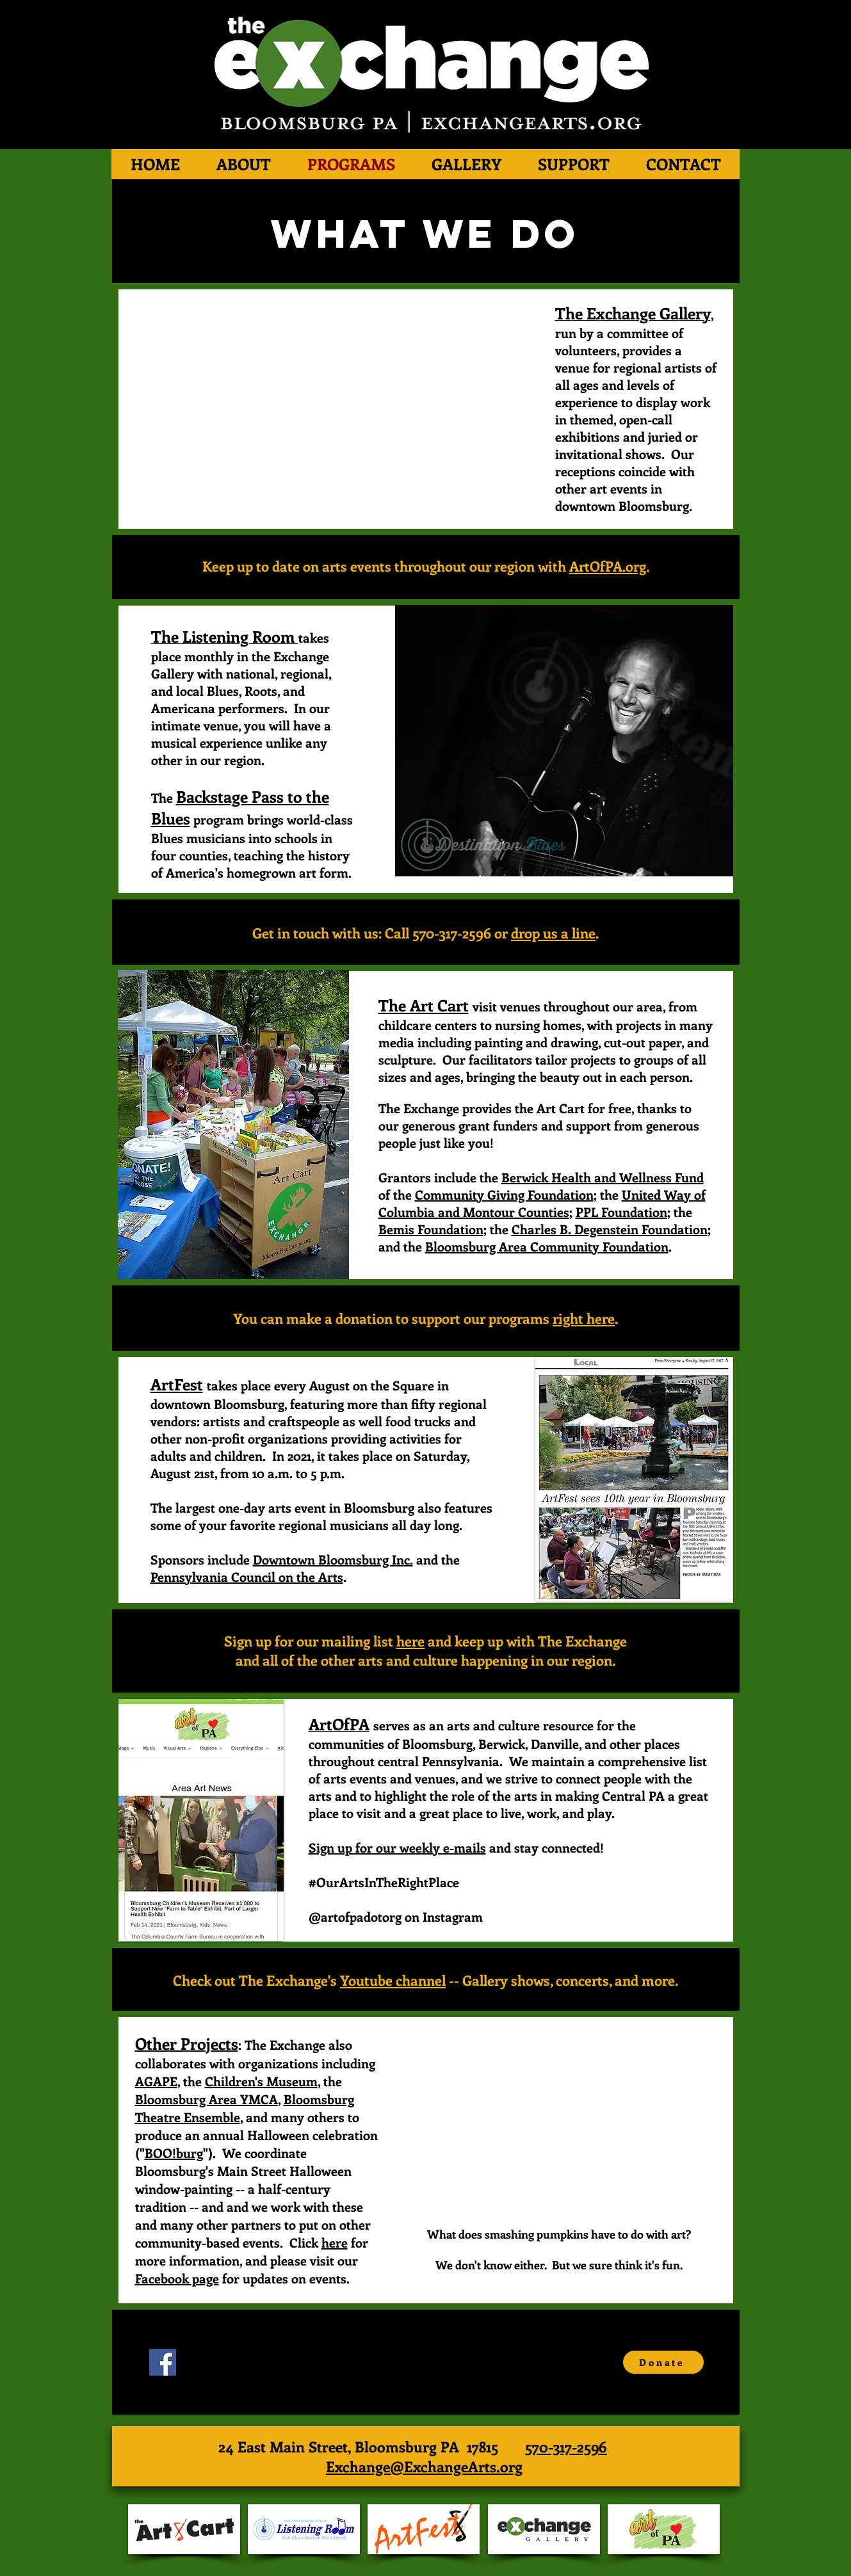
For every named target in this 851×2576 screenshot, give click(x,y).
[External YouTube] (325, 409)
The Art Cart (423, 1005)
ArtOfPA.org (607, 566)
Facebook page (177, 2278)
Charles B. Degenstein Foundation (610, 1228)
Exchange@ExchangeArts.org (424, 2466)
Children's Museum (261, 2080)
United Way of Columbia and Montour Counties (542, 1203)
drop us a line (553, 932)
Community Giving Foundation (504, 1194)
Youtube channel (393, 1980)
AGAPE (156, 2080)
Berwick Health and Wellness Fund (602, 1177)
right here (584, 1318)
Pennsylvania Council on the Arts (246, 1576)
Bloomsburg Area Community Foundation (547, 1246)
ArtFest (176, 1384)
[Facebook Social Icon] (162, 2362)
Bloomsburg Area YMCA (206, 2098)
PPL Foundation (621, 1211)
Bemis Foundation (430, 1228)
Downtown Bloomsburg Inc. (333, 1559)
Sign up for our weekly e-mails (397, 1847)
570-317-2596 (566, 2446)
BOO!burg (174, 2152)
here (410, 1640)
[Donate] (663, 2362)
